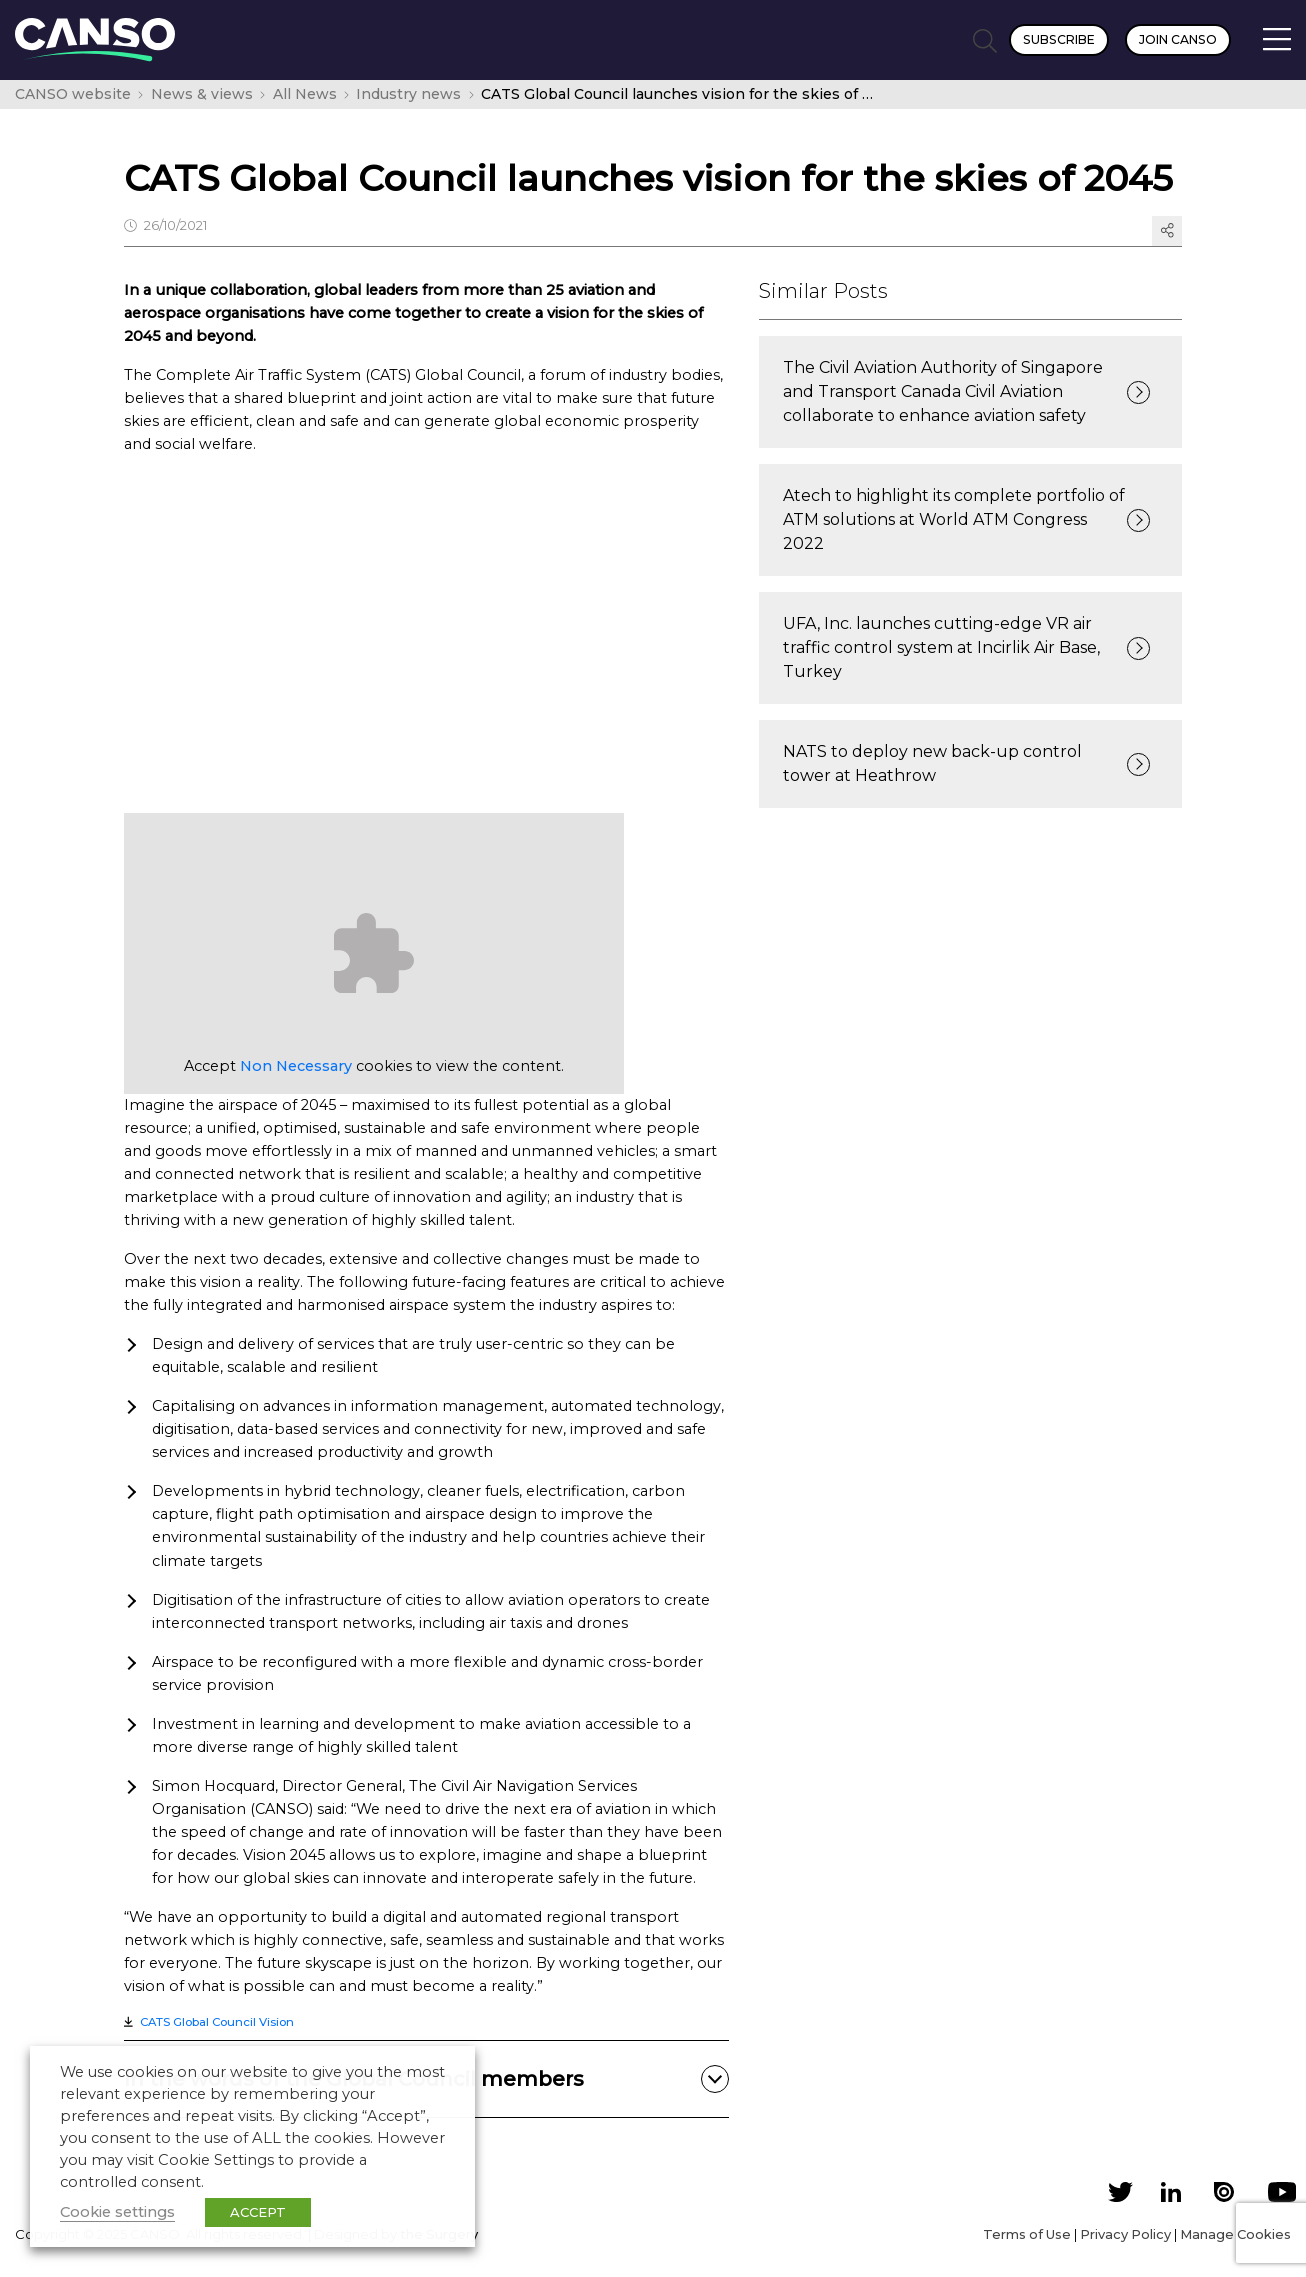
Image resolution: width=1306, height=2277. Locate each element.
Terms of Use (1027, 2234)
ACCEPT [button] (258, 2212)
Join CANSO (1178, 39)
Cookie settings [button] (117, 2212)
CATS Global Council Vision (217, 2022)
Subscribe (1059, 39)
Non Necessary (296, 1066)
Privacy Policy (1125, 2234)
